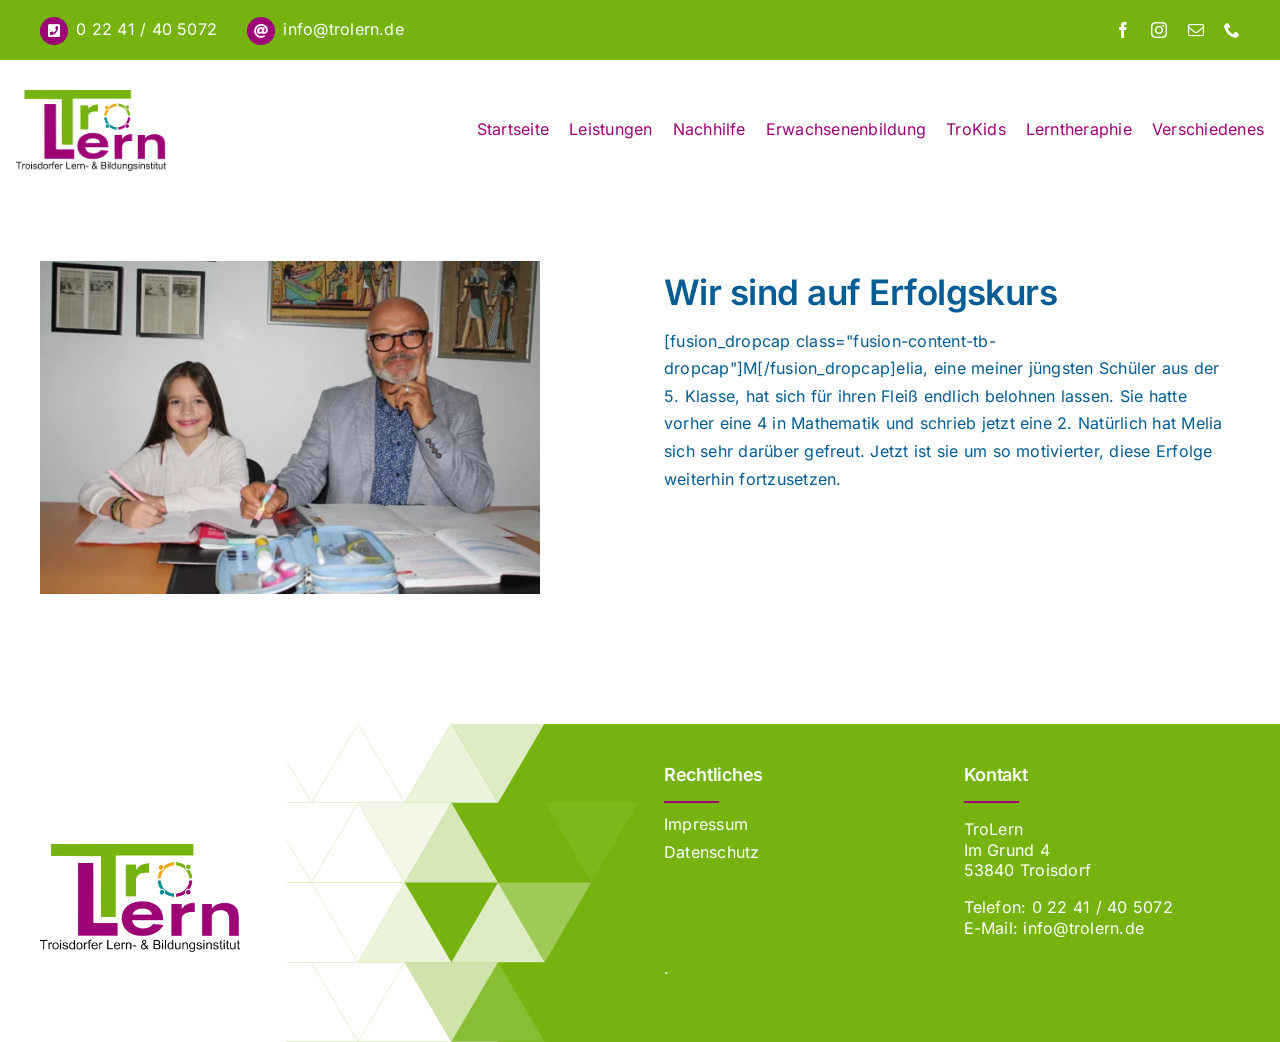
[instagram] (1159, 30)
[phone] (1232, 30)
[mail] (1196, 30)
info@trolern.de (343, 29)
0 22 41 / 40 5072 (146, 29)
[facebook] (1123, 30)
